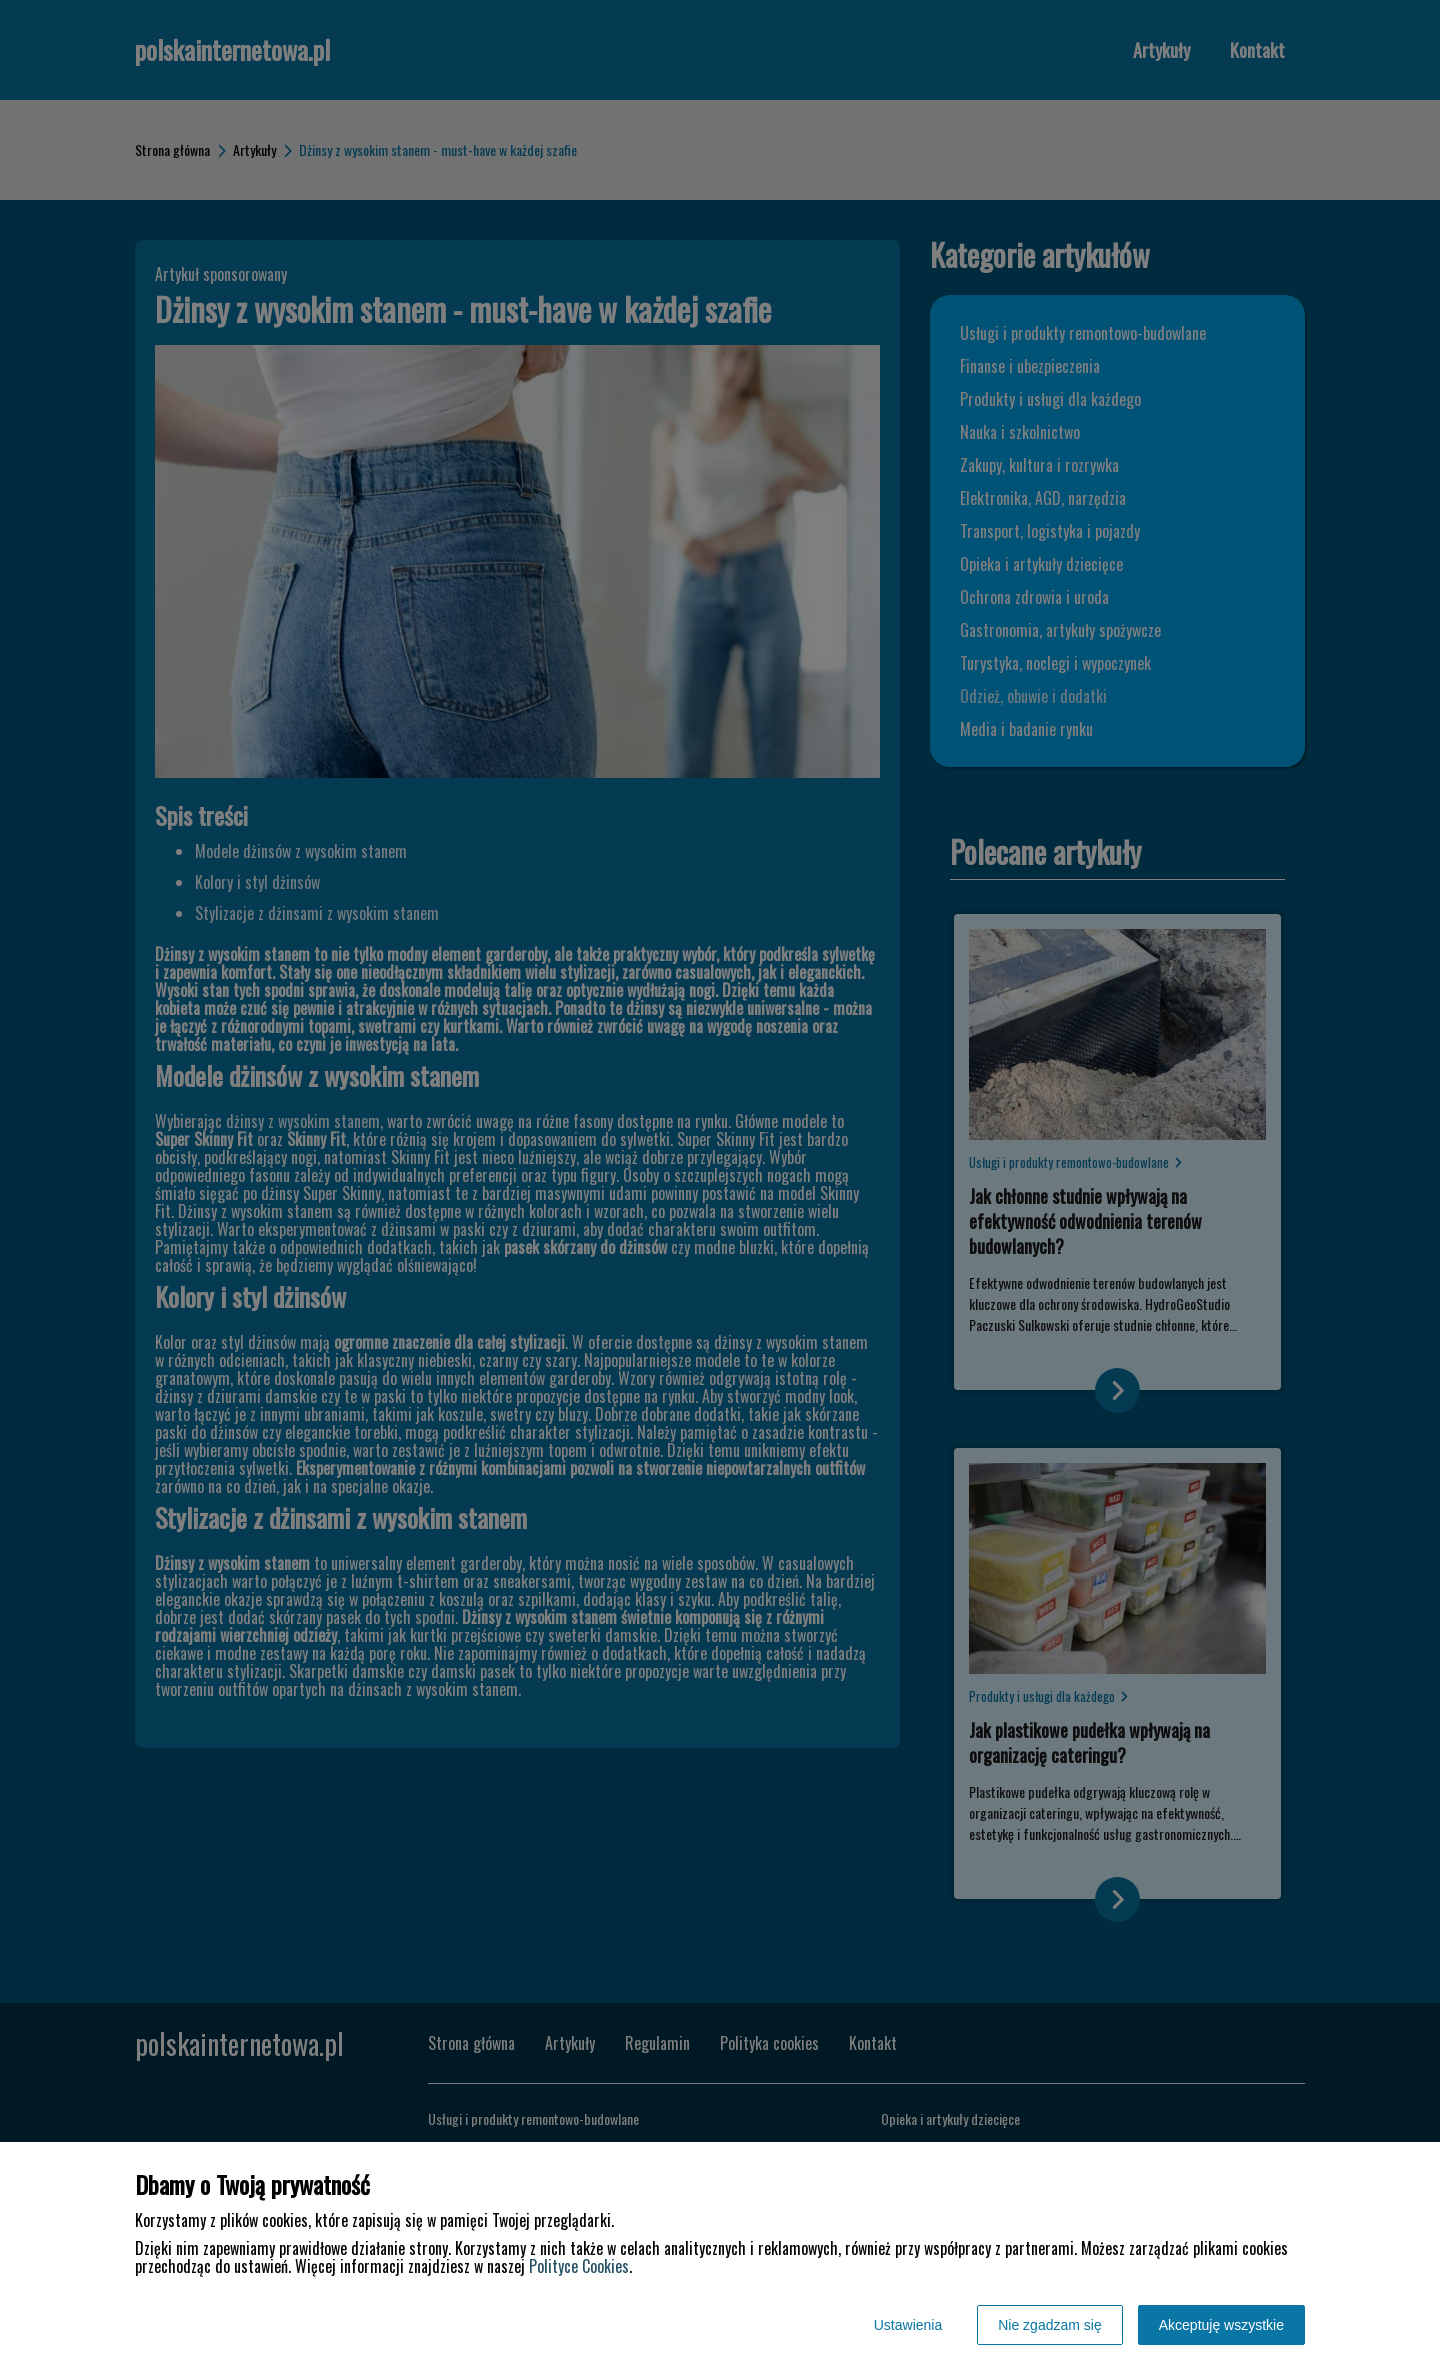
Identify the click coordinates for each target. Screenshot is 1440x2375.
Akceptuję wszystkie (1221, 2325)
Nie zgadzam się (1050, 2325)
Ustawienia (908, 2325)
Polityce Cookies (579, 2266)
